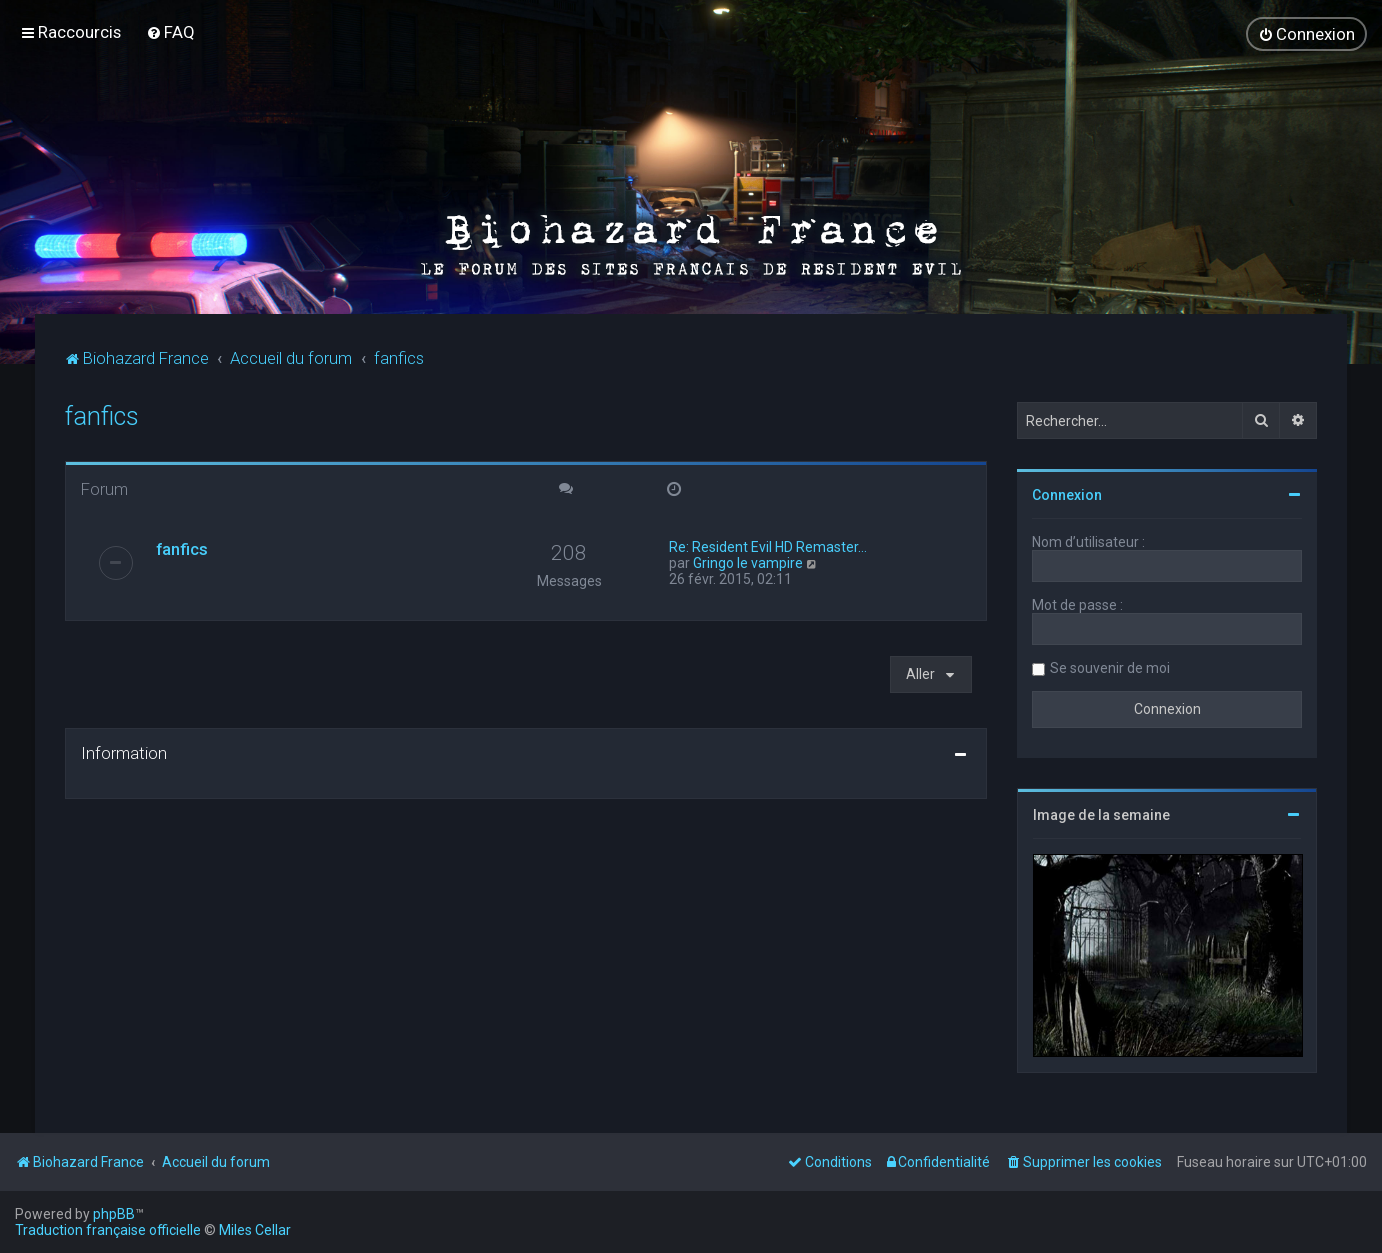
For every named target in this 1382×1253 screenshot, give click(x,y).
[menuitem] (170, 32)
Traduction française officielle (108, 1230)
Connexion (1067, 493)
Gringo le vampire (748, 561)
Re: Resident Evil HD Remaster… (768, 545)
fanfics (102, 414)
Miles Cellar (255, 1230)
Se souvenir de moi (1110, 666)
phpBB (114, 1214)
